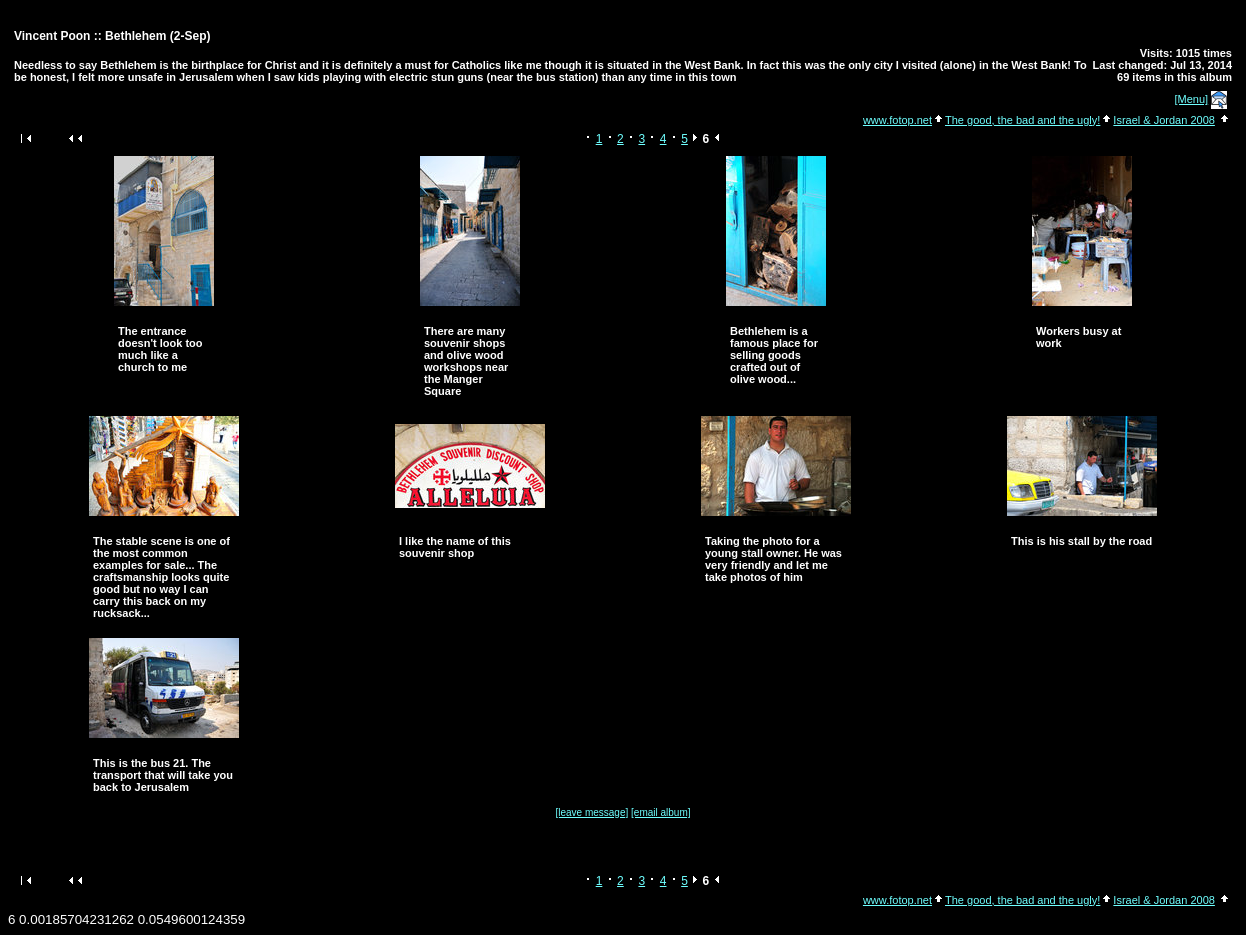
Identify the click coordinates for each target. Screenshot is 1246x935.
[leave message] (591, 812)
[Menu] (1192, 99)
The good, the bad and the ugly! (1022, 120)
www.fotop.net (897, 120)
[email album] (660, 812)
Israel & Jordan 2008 (1164, 120)
